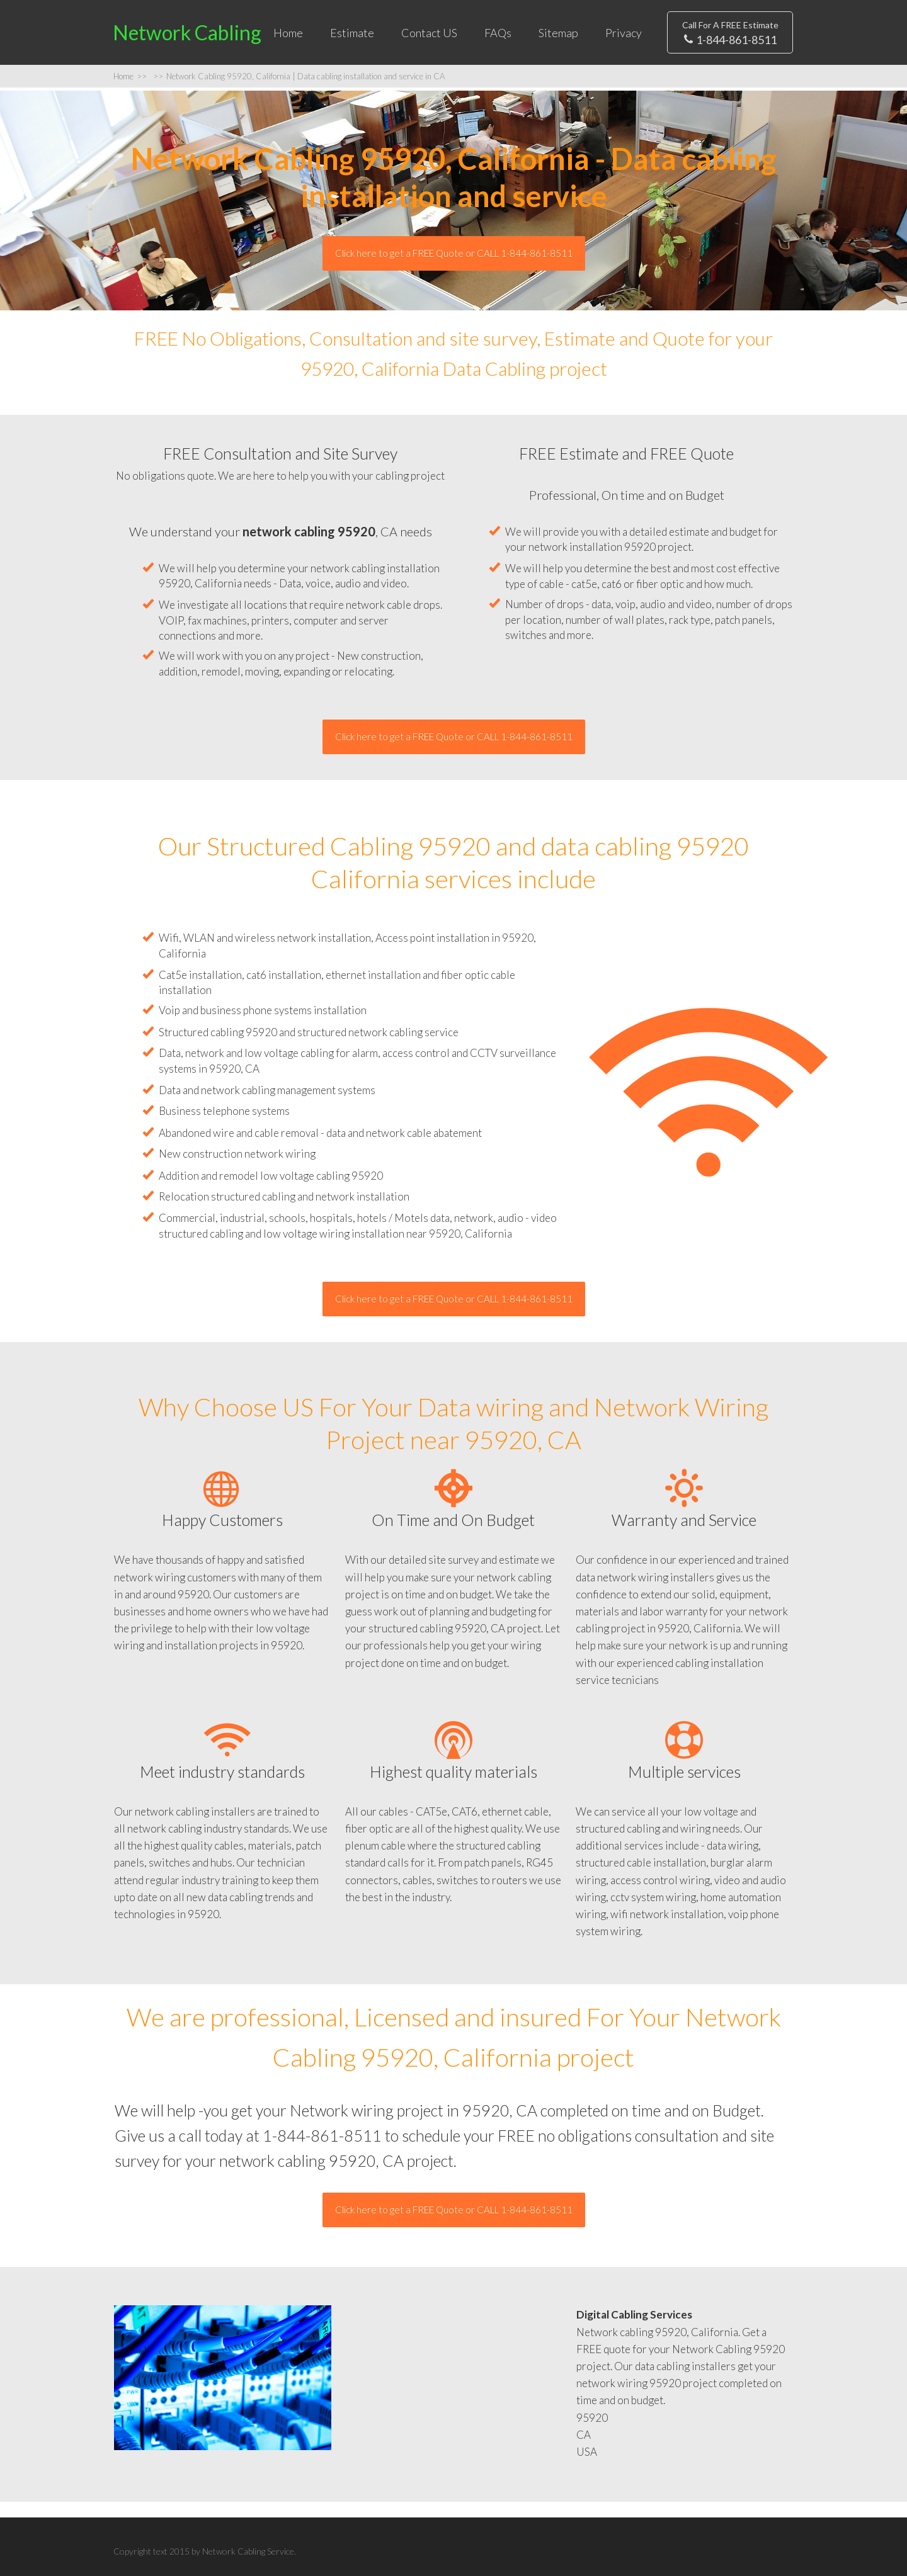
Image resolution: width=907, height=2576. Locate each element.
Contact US (429, 33)
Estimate (352, 33)
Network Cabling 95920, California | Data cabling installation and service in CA (299, 76)
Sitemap (558, 33)
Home (288, 33)
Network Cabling (187, 32)
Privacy (623, 33)
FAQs (497, 33)
